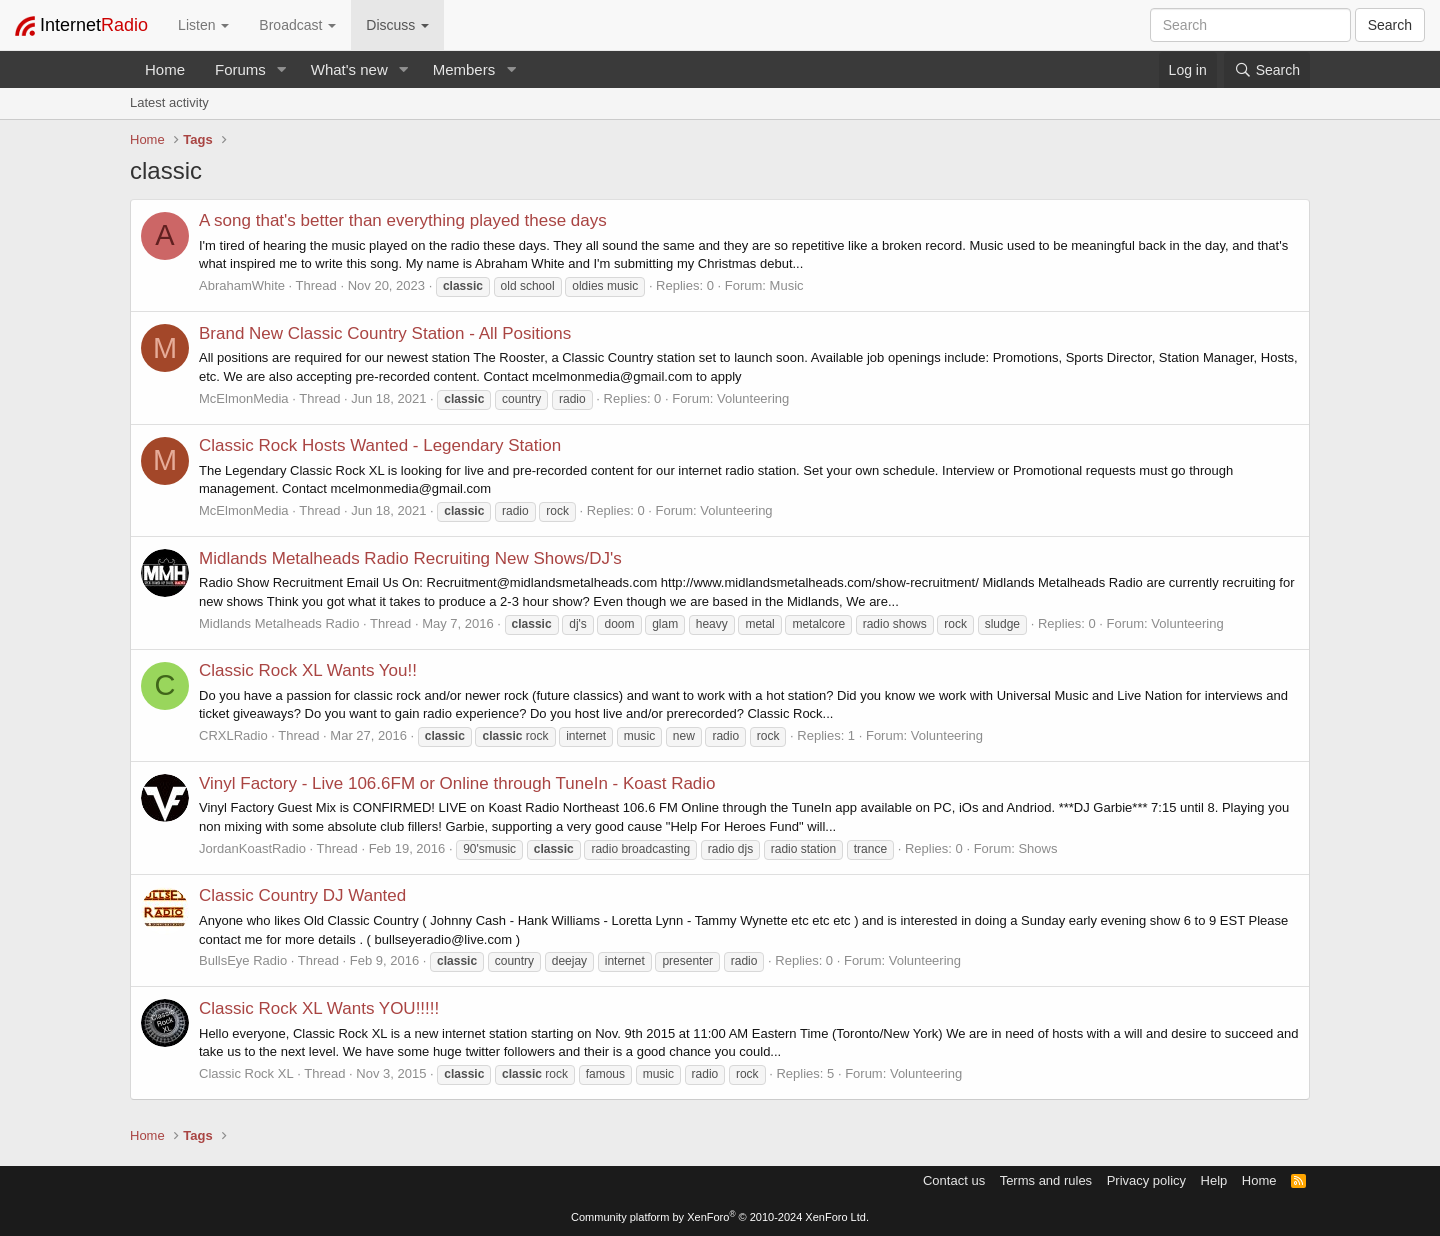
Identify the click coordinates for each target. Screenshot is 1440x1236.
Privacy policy (1146, 1180)
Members (464, 69)
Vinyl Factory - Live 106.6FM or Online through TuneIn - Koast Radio (457, 783)
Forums (240, 69)
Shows (1037, 848)
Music (787, 285)
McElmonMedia (244, 398)
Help (1214, 1180)
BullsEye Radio (243, 960)
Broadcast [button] (297, 25)
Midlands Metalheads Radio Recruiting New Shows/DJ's (410, 558)
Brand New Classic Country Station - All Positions (385, 333)
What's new (349, 69)
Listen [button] (203, 25)
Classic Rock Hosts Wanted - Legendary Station (380, 445)
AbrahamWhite (242, 285)
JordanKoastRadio (252, 848)
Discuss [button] (397, 25)
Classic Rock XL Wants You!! (308, 670)
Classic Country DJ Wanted (302, 895)
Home (165, 69)
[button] (282, 69)
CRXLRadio (233, 735)
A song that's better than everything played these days (403, 220)
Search (1390, 25)
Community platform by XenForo (720, 1217)
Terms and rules (1046, 1180)
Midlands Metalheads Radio (279, 623)
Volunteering (753, 398)
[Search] (1267, 70)
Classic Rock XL (246, 1073)
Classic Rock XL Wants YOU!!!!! (319, 1008)
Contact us (954, 1180)
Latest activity (169, 102)
